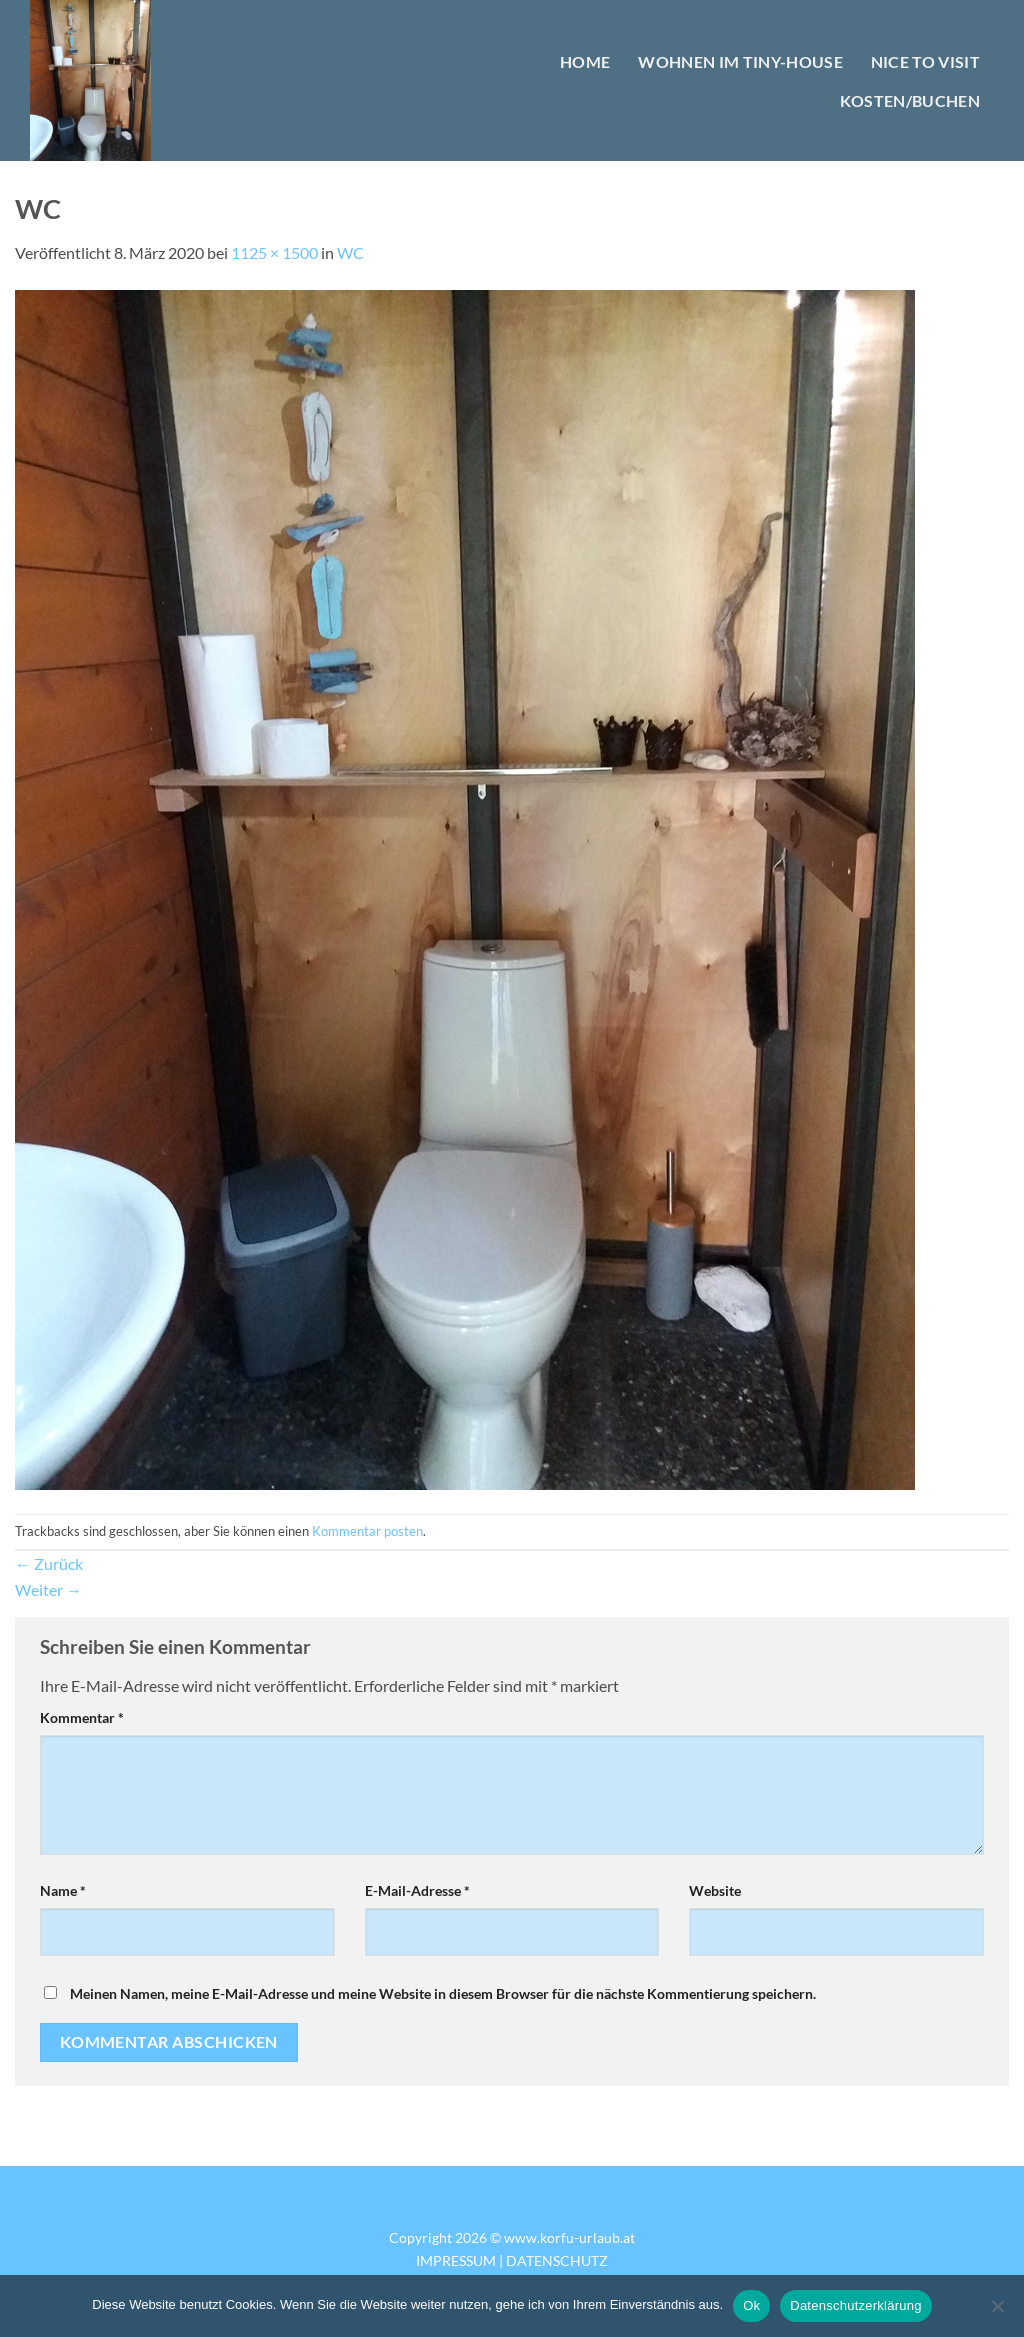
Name (63, 1890)
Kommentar (82, 1717)
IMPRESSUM (456, 2260)
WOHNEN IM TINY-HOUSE (740, 61)
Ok (751, 2305)
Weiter (48, 1589)
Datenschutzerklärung (855, 2305)
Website (715, 1890)
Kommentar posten (367, 1531)
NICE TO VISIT (925, 61)
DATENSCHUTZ (557, 2260)
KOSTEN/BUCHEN (910, 100)
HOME (585, 61)
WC (350, 252)
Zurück (49, 1563)
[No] (997, 2312)
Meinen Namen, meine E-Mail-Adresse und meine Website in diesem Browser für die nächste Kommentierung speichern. (443, 1993)
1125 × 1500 (274, 252)
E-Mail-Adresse (417, 1890)
